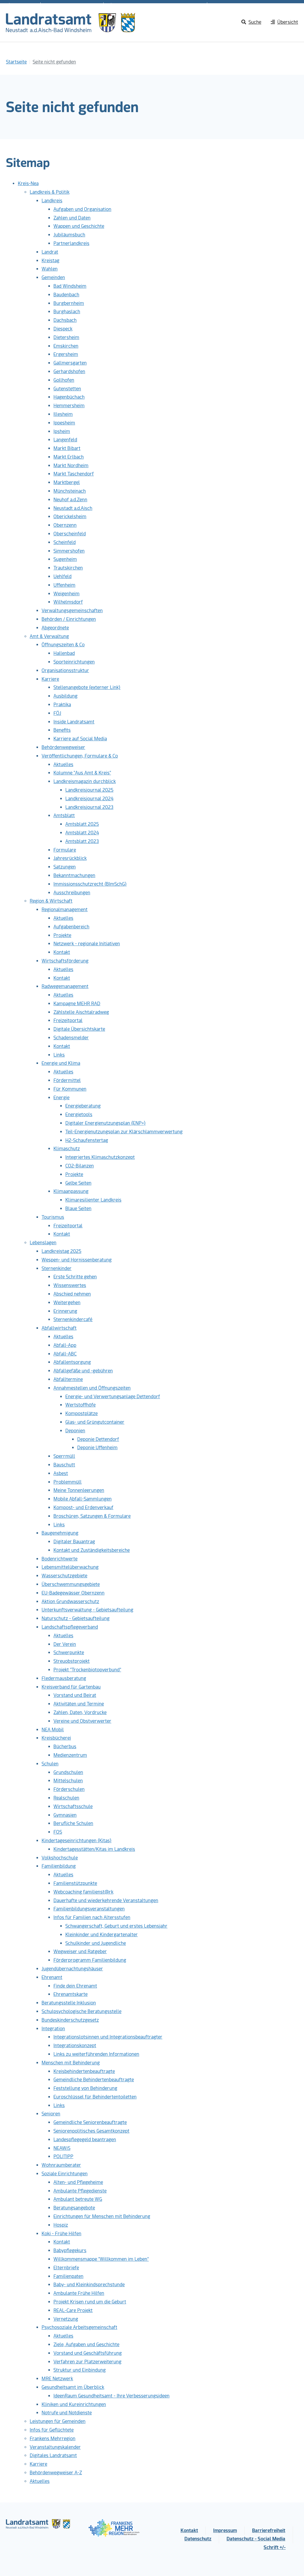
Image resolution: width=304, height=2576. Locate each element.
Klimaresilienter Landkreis (93, 1200)
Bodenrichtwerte (59, 1559)
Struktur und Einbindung (79, 2370)
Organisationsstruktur (65, 670)
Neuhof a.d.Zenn (70, 499)
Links (59, 1055)
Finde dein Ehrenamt (75, 1986)
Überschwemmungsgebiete (71, 1584)
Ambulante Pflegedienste (80, 2191)
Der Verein (64, 1644)
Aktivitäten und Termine (78, 1704)
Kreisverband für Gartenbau (71, 1687)
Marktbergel (66, 482)
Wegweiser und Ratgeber (80, 1951)
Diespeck (62, 329)
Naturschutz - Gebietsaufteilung (76, 1618)
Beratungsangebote (74, 2208)
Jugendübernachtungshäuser (72, 1969)
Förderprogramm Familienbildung (89, 1960)
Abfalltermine (68, 1379)
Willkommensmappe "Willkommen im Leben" (101, 2259)
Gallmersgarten (70, 363)
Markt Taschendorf (73, 474)
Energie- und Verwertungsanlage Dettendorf (112, 1396)
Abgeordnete (55, 628)
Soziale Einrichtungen (65, 2173)
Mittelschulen (68, 1780)
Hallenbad (64, 653)
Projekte (62, 935)
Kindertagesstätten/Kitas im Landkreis (94, 1849)
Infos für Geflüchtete (52, 2430)
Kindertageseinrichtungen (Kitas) (77, 1840)
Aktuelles (63, 764)
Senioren (51, 2114)
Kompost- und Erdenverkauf (83, 1507)
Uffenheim (64, 585)
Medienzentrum (70, 1755)
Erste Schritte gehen (75, 1277)
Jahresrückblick (70, 858)
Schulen (50, 1764)
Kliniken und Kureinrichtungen (74, 2404)
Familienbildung (59, 1866)
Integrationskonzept (74, 2045)
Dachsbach (65, 320)
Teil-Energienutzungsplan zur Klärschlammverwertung (124, 1132)
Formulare (64, 850)
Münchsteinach (69, 491)
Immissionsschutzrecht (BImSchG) (90, 884)
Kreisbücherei (56, 1738)
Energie (61, 1097)
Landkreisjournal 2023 (89, 807)
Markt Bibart (66, 448)
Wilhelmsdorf (68, 602)
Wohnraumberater (61, 2165)
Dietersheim (66, 337)
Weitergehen (66, 1302)
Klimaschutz (66, 1148)
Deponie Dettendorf (98, 1439)
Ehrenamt (52, 1977)
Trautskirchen (68, 568)
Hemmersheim (69, 405)
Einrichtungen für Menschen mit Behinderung (101, 2216)
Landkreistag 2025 (61, 1251)
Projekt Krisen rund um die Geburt (89, 2302)
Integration (53, 2028)
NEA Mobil (53, 1729)
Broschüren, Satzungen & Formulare (92, 1516)
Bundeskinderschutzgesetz (70, 2020)
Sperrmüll (64, 1456)
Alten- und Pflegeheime (78, 2182)
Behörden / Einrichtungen (69, 619)
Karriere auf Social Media (80, 739)
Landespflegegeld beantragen (84, 2139)
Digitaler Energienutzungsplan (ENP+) (105, 1123)
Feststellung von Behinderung (85, 2088)
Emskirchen (65, 346)
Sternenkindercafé (73, 1319)
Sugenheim (65, 559)
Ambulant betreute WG (77, 2199)
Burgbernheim (68, 303)
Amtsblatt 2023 (82, 841)
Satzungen (64, 867)
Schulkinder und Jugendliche (95, 1943)
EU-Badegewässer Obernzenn (73, 1593)
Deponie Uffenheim (97, 1447)
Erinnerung (65, 1311)
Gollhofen (63, 380)
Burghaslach (66, 311)
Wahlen (50, 269)
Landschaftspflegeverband (70, 1627)
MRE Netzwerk (57, 2378)
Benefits (62, 730)
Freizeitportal (68, 1020)
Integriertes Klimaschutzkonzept (100, 1157)
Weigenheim (66, 593)
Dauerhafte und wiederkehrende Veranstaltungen (105, 1900)
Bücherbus (64, 1746)
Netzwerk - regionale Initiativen (86, 943)
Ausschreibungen (71, 892)
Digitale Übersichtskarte (79, 1029)
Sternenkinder (57, 1268)
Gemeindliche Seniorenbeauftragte (90, 2122)
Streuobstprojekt (71, 1661)
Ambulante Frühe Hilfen (78, 2293)
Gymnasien (65, 1815)
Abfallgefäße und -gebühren (83, 1371)
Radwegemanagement (65, 986)
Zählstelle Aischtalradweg (81, 1012)
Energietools (78, 1114)
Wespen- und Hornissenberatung (77, 1260)
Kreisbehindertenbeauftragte (84, 2071)
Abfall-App (64, 1345)
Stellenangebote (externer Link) (87, 687)
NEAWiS (61, 2148)
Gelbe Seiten (78, 1183)
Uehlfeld (62, 576)
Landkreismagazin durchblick (84, 781)
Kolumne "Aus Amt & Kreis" (82, 773)
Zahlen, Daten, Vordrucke (80, 1712)
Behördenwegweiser (63, 747)
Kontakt (61, 952)
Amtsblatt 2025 (82, 824)
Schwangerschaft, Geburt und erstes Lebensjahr (116, 1926)
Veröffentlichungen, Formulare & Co (80, 756)
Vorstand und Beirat (74, 1695)
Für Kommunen (69, 1089)
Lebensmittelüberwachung (70, 1567)
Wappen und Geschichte (78, 226)
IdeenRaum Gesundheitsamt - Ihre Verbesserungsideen (111, 2396)
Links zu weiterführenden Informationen (96, 2054)
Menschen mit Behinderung (71, 2063)
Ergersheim (65, 354)
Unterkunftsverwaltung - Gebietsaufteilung (87, 1610)
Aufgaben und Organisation (82, 209)
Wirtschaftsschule (73, 1806)
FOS (57, 1832)
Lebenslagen (43, 1242)
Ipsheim (61, 431)
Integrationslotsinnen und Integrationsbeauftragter (107, 2037)
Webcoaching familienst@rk (83, 1892)
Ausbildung (65, 696)
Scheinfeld (64, 542)
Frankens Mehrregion (52, 2438)
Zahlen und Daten (72, 218)
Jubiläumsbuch (69, 235)
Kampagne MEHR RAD (76, 1003)
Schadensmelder (71, 1037)
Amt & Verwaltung (49, 636)
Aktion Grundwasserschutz (70, 1601)
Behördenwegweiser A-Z (56, 2472)
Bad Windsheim (69, 286)
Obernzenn (65, 525)
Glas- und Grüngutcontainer (94, 1422)
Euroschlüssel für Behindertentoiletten (95, 2097)
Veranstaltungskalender (55, 2447)
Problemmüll (67, 1482)
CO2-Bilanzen (79, 1166)
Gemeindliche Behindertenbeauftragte (93, 2079)
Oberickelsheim (69, 516)
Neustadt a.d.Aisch (72, 508)
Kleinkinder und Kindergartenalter (101, 1934)
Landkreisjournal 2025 (89, 790)
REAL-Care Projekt (73, 2310)
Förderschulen (69, 1789)
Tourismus (53, 1217)
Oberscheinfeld (69, 534)
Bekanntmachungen (74, 875)
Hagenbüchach (69, 397)
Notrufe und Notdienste (67, 2413)
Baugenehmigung (60, 1533)
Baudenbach (66, 294)
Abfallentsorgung (72, 1362)
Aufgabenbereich (71, 927)
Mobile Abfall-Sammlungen (82, 1499)
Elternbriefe (66, 2267)
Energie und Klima (61, 1063)
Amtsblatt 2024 (82, 833)
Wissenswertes (69, 1285)
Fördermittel (67, 1080)
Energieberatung (83, 1106)
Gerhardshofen (69, 371)
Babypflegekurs (69, 2250)
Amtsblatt (64, 815)
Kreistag (50, 260)
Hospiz (60, 2225)
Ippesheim (64, 423)
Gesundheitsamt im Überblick (73, 2387)
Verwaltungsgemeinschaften (72, 610)
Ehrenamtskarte (70, 1994)
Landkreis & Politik (49, 192)
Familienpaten (68, 2276)
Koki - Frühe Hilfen (61, 2233)
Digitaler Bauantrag (74, 1541)
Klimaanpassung (70, 1191)
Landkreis (52, 200)
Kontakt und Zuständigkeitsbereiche (91, 1550)
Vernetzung (65, 2319)
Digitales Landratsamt (53, 2455)
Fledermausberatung (64, 1678)
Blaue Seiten (78, 1208)
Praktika (62, 704)
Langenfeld (65, 440)
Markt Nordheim (70, 465)
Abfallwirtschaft (59, 1328)
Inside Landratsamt (73, 722)
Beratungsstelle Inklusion (69, 2003)
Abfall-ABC (65, 1354)
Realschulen (66, 1798)
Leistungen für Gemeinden (58, 2421)
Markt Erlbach (68, 457)
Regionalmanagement (65, 909)
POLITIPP (63, 2156)
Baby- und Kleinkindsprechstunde (89, 2284)
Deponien (75, 1430)
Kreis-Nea (28, 183)
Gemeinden (53, 277)
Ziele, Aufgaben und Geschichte (86, 2344)
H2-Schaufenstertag (86, 1140)
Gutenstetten (67, 389)
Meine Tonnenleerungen (78, 1490)
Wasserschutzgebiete (64, 1576)
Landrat (50, 252)
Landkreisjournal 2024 (89, 798)
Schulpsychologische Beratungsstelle (81, 2011)
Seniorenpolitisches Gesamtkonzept (91, 2131)
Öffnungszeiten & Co (63, 644)
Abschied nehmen (72, 1294)
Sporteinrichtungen (74, 662)
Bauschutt (64, 1465)
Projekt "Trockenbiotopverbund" (87, 1670)
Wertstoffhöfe (80, 1405)
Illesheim (63, 414)
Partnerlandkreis (71, 243)
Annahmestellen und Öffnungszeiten (92, 1388)
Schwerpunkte (68, 1652)
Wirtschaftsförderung (65, 961)
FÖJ (57, 713)
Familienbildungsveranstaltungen (89, 1909)
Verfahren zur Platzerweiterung (87, 2362)
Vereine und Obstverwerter (82, 1721)
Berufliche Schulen (73, 1823)
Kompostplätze (81, 1413)
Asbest (60, 1473)
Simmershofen (69, 551)
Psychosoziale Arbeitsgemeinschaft (79, 2327)
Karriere (50, 679)
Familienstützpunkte (75, 1883)
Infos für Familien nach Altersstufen (91, 1917)
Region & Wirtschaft (51, 901)
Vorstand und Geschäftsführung (87, 2353)
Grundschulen (68, 1772)
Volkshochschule (60, 1858)
